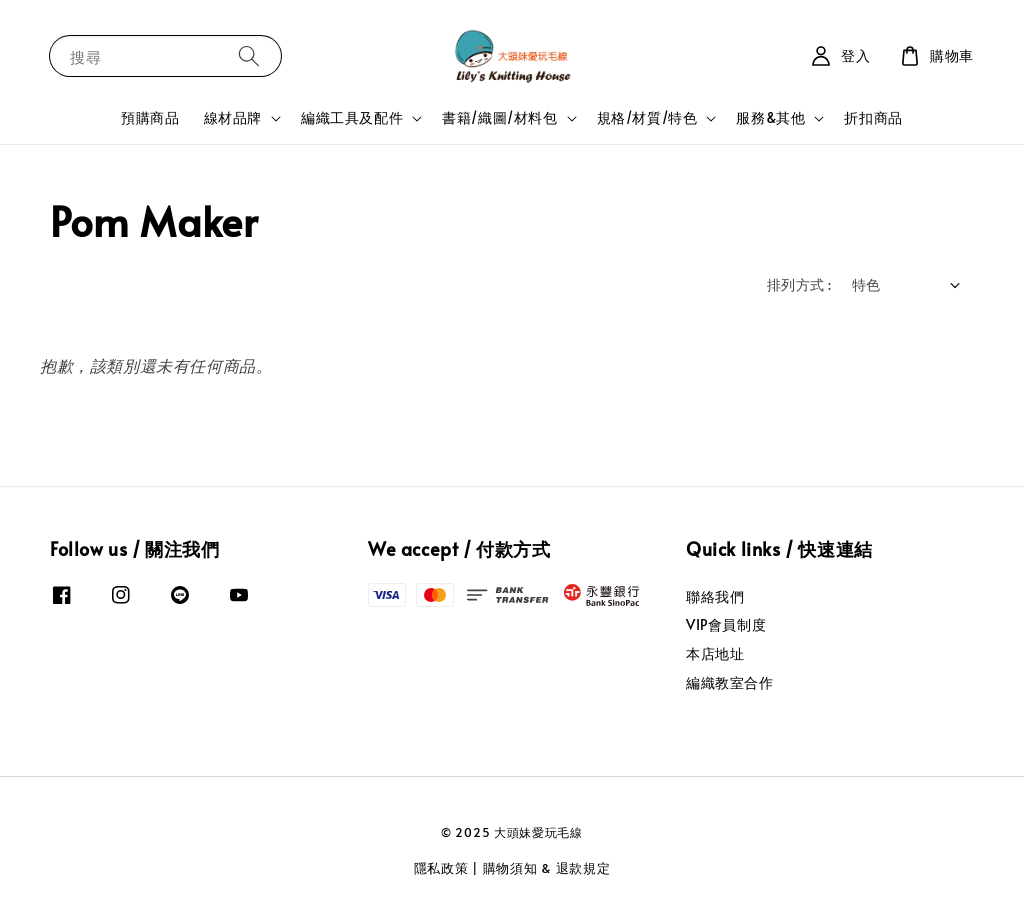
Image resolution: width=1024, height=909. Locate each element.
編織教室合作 (730, 682)
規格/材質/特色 (647, 118)
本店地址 (715, 653)
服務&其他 (770, 118)
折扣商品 (873, 117)
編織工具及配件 (352, 118)
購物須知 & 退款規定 (547, 868)
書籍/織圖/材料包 (499, 118)
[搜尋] (249, 55)
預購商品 (150, 117)
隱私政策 (441, 868)
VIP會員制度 (726, 624)
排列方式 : (799, 284)
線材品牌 (233, 118)
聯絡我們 (715, 597)
